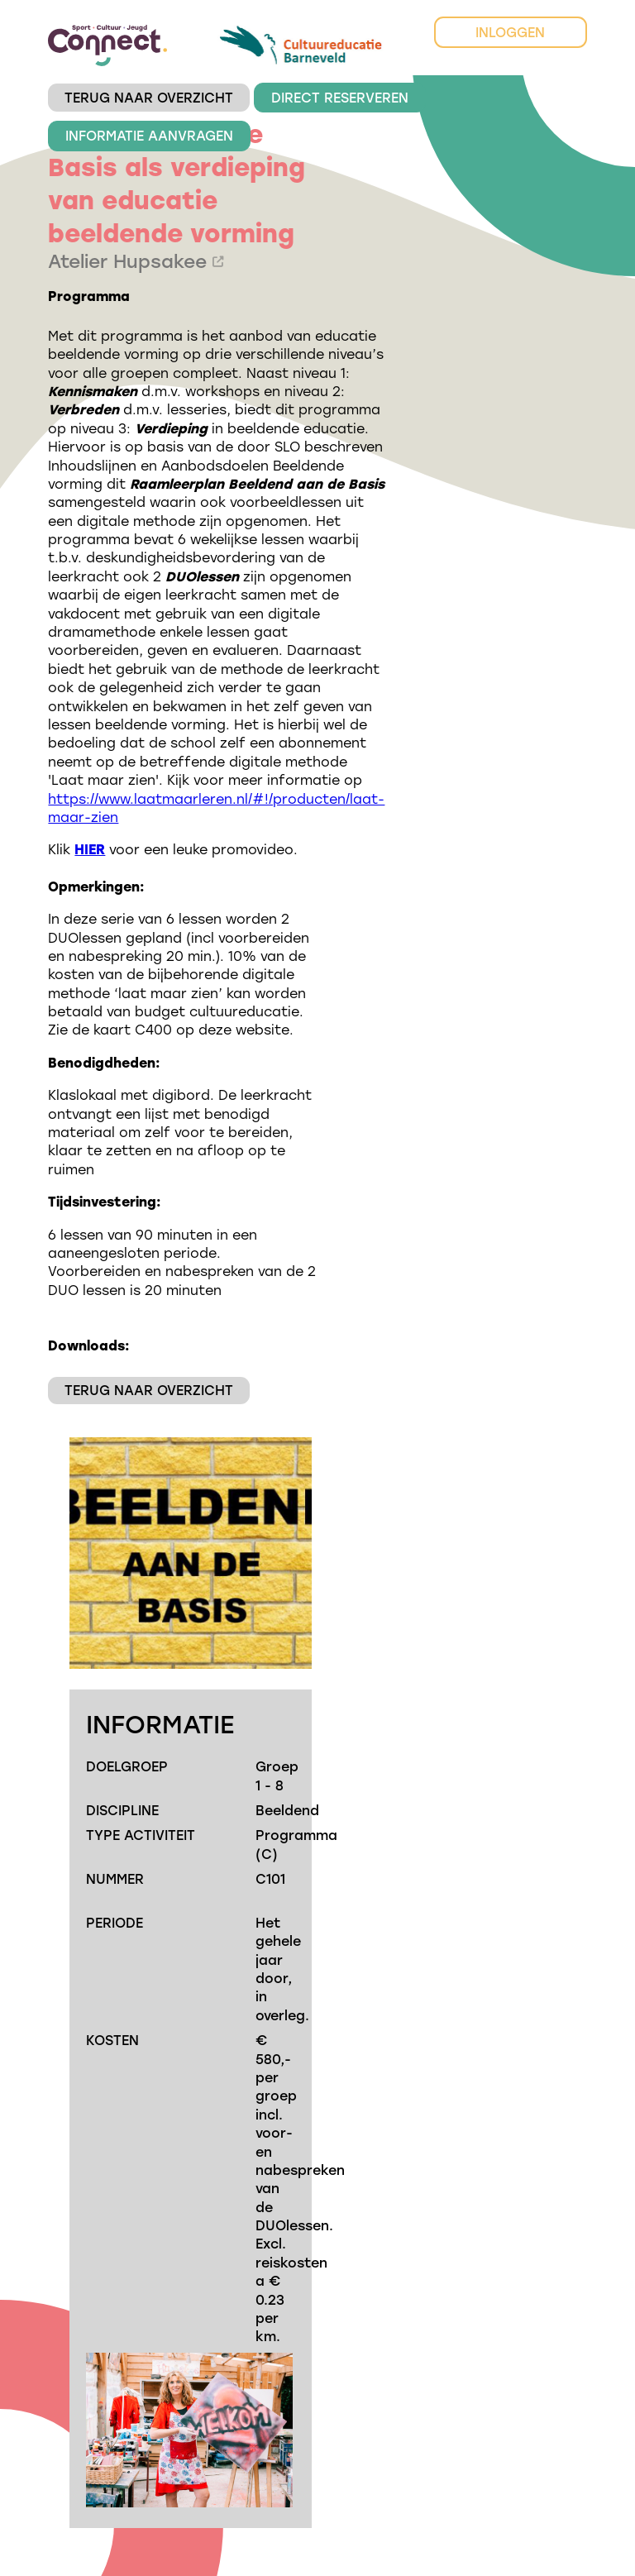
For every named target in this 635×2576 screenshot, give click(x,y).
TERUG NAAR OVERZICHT (148, 97)
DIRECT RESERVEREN (339, 97)
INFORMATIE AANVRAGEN (149, 135)
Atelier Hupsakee (135, 261)
